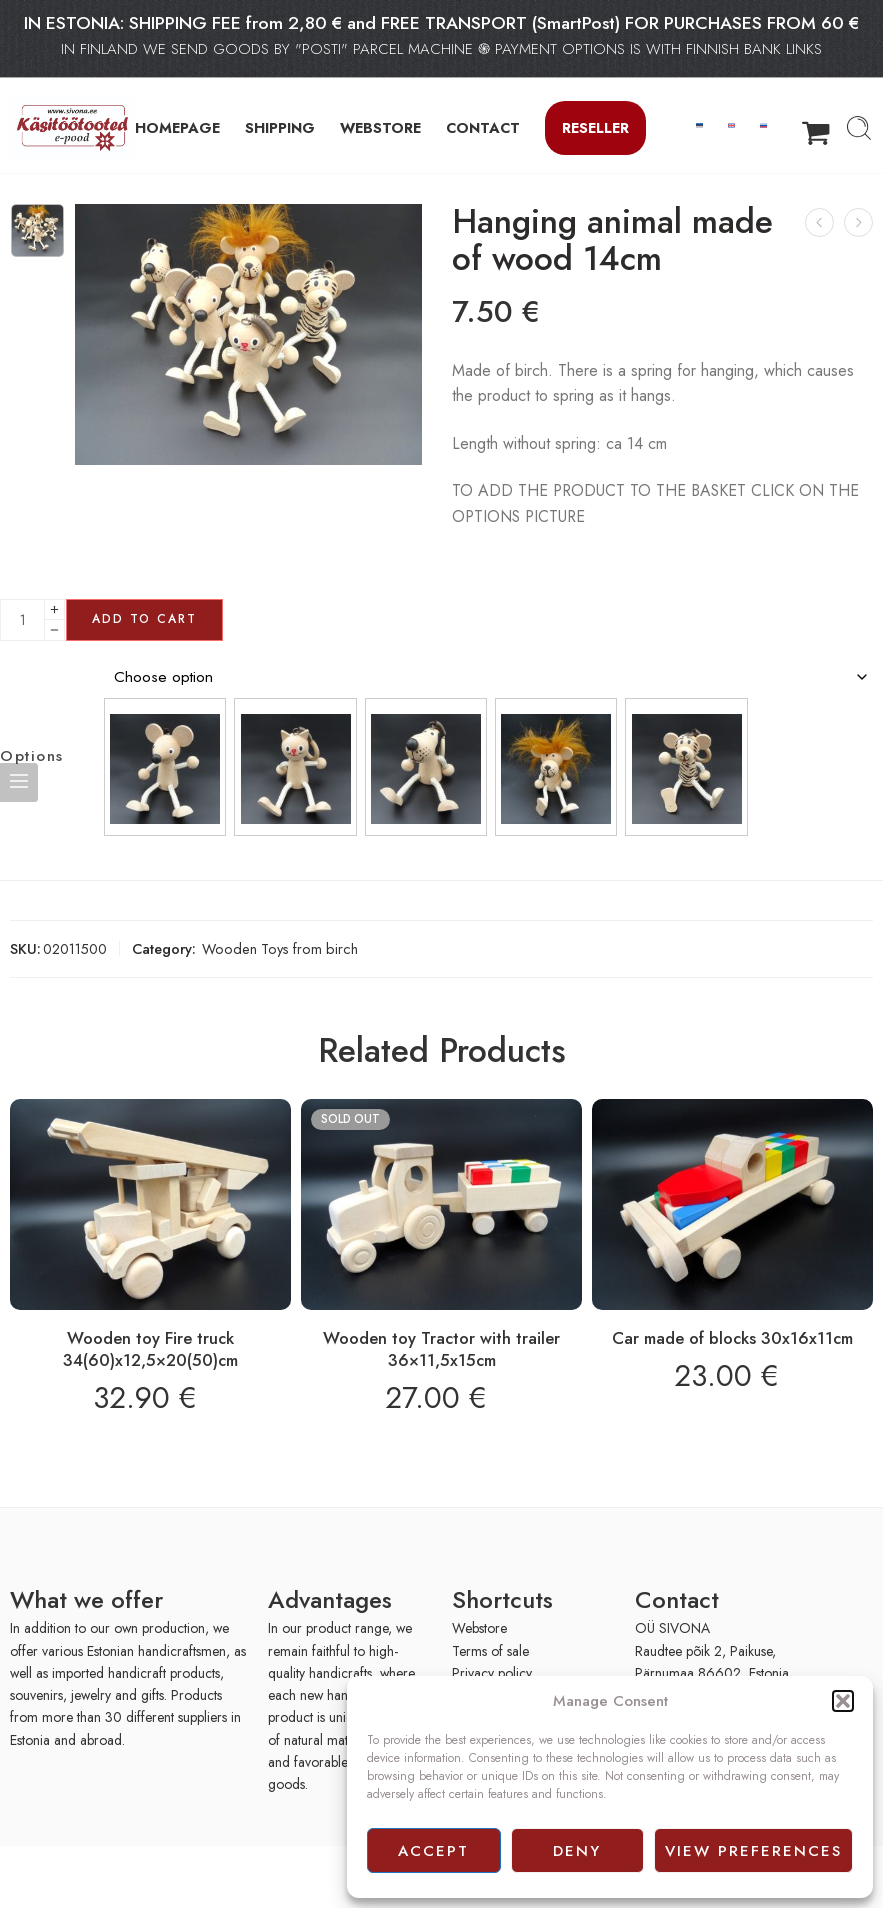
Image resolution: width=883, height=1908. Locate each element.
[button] (843, 1701)
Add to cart (144, 619)
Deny (577, 1851)
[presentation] (128, 1876)
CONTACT (483, 127)
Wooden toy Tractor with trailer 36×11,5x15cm (441, 1349)
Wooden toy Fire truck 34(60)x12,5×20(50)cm (150, 1349)
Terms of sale (490, 1651)
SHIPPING (280, 127)
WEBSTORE (380, 127)
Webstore (479, 1628)
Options (32, 756)
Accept (433, 1851)
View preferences (753, 1851)
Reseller (595, 127)
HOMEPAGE (177, 127)
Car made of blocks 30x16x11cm (732, 1338)
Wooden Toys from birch (280, 948)
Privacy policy (492, 1673)
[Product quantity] (22, 620)
